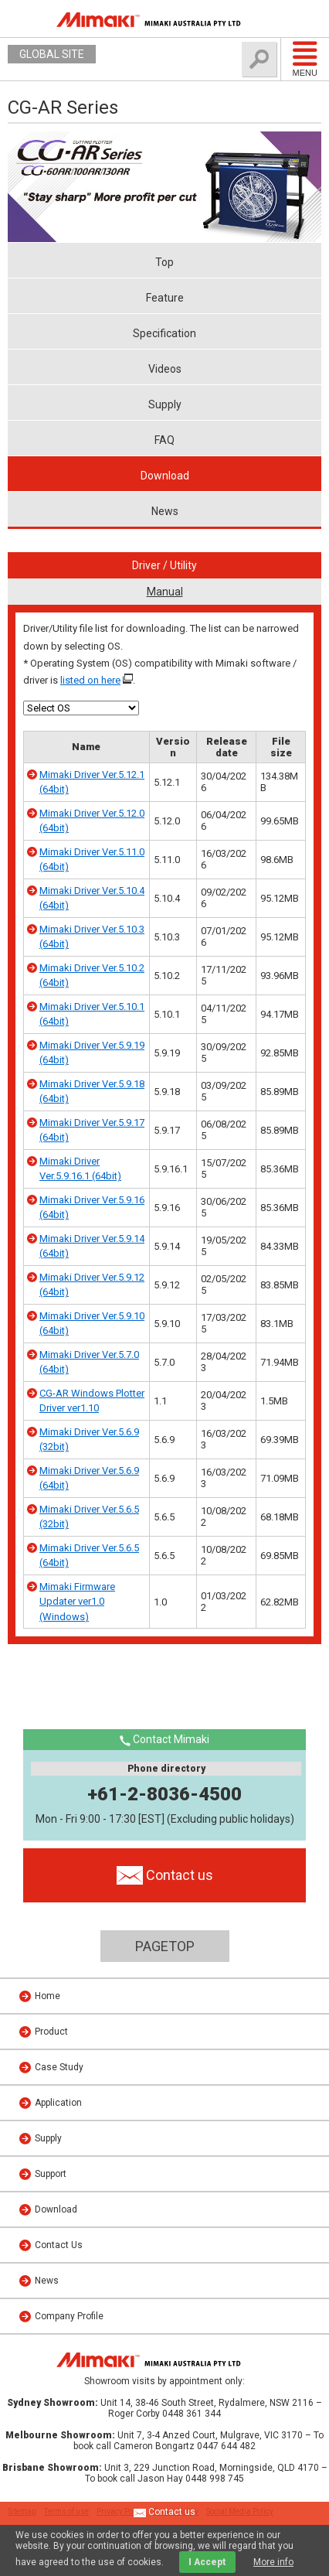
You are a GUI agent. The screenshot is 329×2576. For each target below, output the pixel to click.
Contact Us (59, 2245)
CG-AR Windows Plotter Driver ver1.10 (91, 1400)
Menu (305, 58)
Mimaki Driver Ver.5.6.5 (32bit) (89, 1516)
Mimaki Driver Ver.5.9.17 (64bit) (91, 1130)
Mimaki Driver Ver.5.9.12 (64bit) (91, 1284)
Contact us (164, 2512)
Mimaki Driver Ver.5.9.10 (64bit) (91, 1323)
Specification (164, 333)
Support (50, 2173)
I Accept (207, 2562)
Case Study (59, 2067)
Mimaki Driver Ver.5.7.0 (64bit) (89, 1362)
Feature (165, 298)
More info (273, 2562)
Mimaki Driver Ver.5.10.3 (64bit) (91, 936)
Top (164, 262)
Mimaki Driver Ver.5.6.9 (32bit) (89, 1439)
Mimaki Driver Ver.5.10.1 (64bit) (91, 1014)
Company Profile (69, 2316)
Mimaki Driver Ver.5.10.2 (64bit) (91, 975)
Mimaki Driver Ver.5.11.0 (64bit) (91, 859)
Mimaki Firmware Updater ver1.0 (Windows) (77, 1601)
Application (58, 2102)
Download (165, 475)
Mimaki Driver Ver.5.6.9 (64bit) (89, 1478)
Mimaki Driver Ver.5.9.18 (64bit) (91, 1091)
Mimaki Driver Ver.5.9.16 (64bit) (91, 1207)
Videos (164, 369)
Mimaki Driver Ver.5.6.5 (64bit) (89, 1555)
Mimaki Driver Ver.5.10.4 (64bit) (91, 898)
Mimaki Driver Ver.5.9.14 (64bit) (91, 1246)
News (164, 511)
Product (51, 2031)
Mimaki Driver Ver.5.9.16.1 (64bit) (80, 1168)
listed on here (90, 680)
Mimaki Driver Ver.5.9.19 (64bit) (91, 1052)
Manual (165, 591)
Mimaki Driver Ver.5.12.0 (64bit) (91, 820)
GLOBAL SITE (51, 54)
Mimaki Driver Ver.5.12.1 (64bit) (91, 782)
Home (47, 1996)
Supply (164, 404)
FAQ (164, 440)
